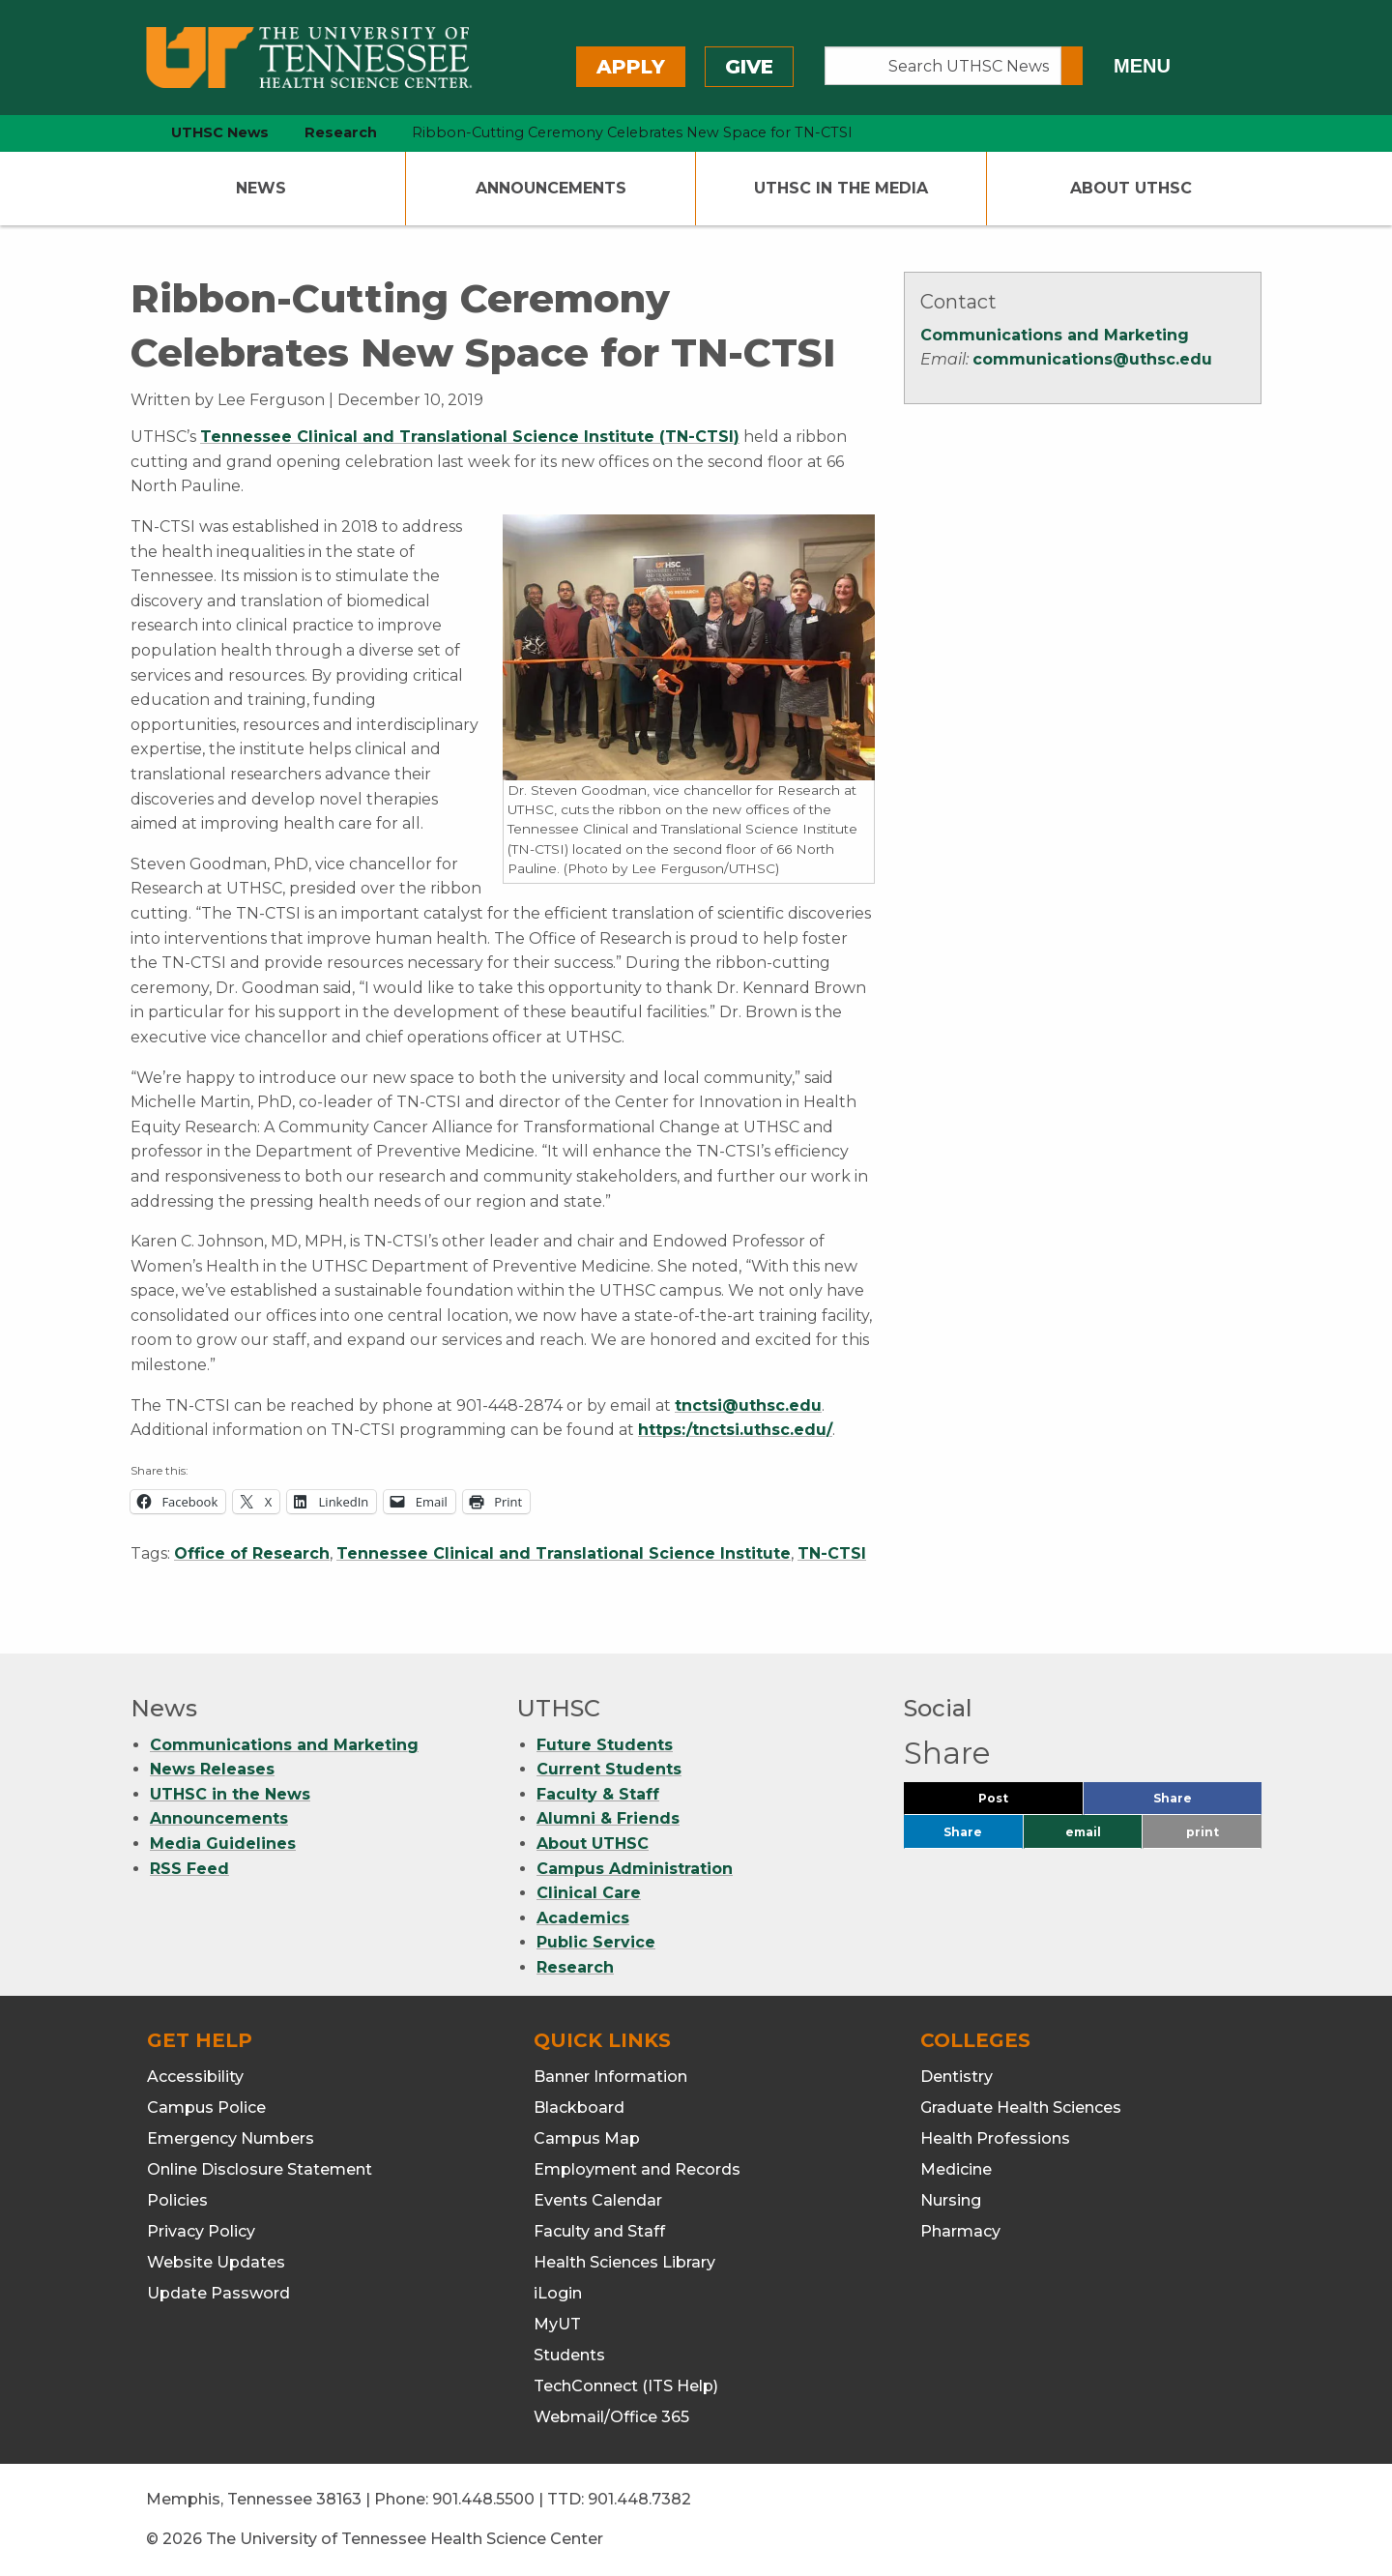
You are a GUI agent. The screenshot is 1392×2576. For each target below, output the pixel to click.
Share (1204, 1803)
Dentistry (956, 2076)
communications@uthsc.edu (1092, 359)
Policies (177, 2200)
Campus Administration (634, 1868)
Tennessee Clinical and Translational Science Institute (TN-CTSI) (470, 436)
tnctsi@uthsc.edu (748, 1405)
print (1202, 1832)
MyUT (557, 2324)
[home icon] (125, 133)
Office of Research (252, 1553)
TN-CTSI (832, 1553)
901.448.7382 (639, 2499)
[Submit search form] (1072, 65)
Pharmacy (960, 2231)
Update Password (218, 2293)
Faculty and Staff (599, 2231)
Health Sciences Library (624, 2262)
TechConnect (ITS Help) (626, 2386)
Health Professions (995, 2138)
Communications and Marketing (1054, 335)
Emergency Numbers (230, 2138)
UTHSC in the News (230, 1794)
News (261, 188)
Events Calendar (598, 2200)
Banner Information (610, 2076)
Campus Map (587, 2138)
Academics (582, 1918)
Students (569, 2355)
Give (749, 66)
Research (575, 1967)
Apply (630, 66)
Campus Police (206, 2107)
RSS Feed (189, 1868)
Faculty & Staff (597, 1794)
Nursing (950, 2200)
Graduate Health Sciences (1020, 2107)
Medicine (956, 2169)
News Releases (212, 1769)
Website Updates (216, 2262)
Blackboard (579, 2107)
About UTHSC (1131, 188)
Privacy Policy (201, 2231)
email (1083, 1832)
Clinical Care (588, 1893)
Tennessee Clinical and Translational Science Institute (563, 1553)
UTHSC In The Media (841, 188)
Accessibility (195, 2076)
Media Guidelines (223, 1843)
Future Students (604, 1745)
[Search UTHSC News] (943, 65)
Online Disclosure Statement (259, 2169)
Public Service (595, 1942)
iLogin (558, 2293)
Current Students (609, 1769)
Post (1016, 1803)
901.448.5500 (483, 2499)
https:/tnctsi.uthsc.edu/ (735, 1429)
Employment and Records (637, 2169)
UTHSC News (220, 132)
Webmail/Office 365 (611, 2417)
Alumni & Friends (608, 1818)
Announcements (551, 188)
